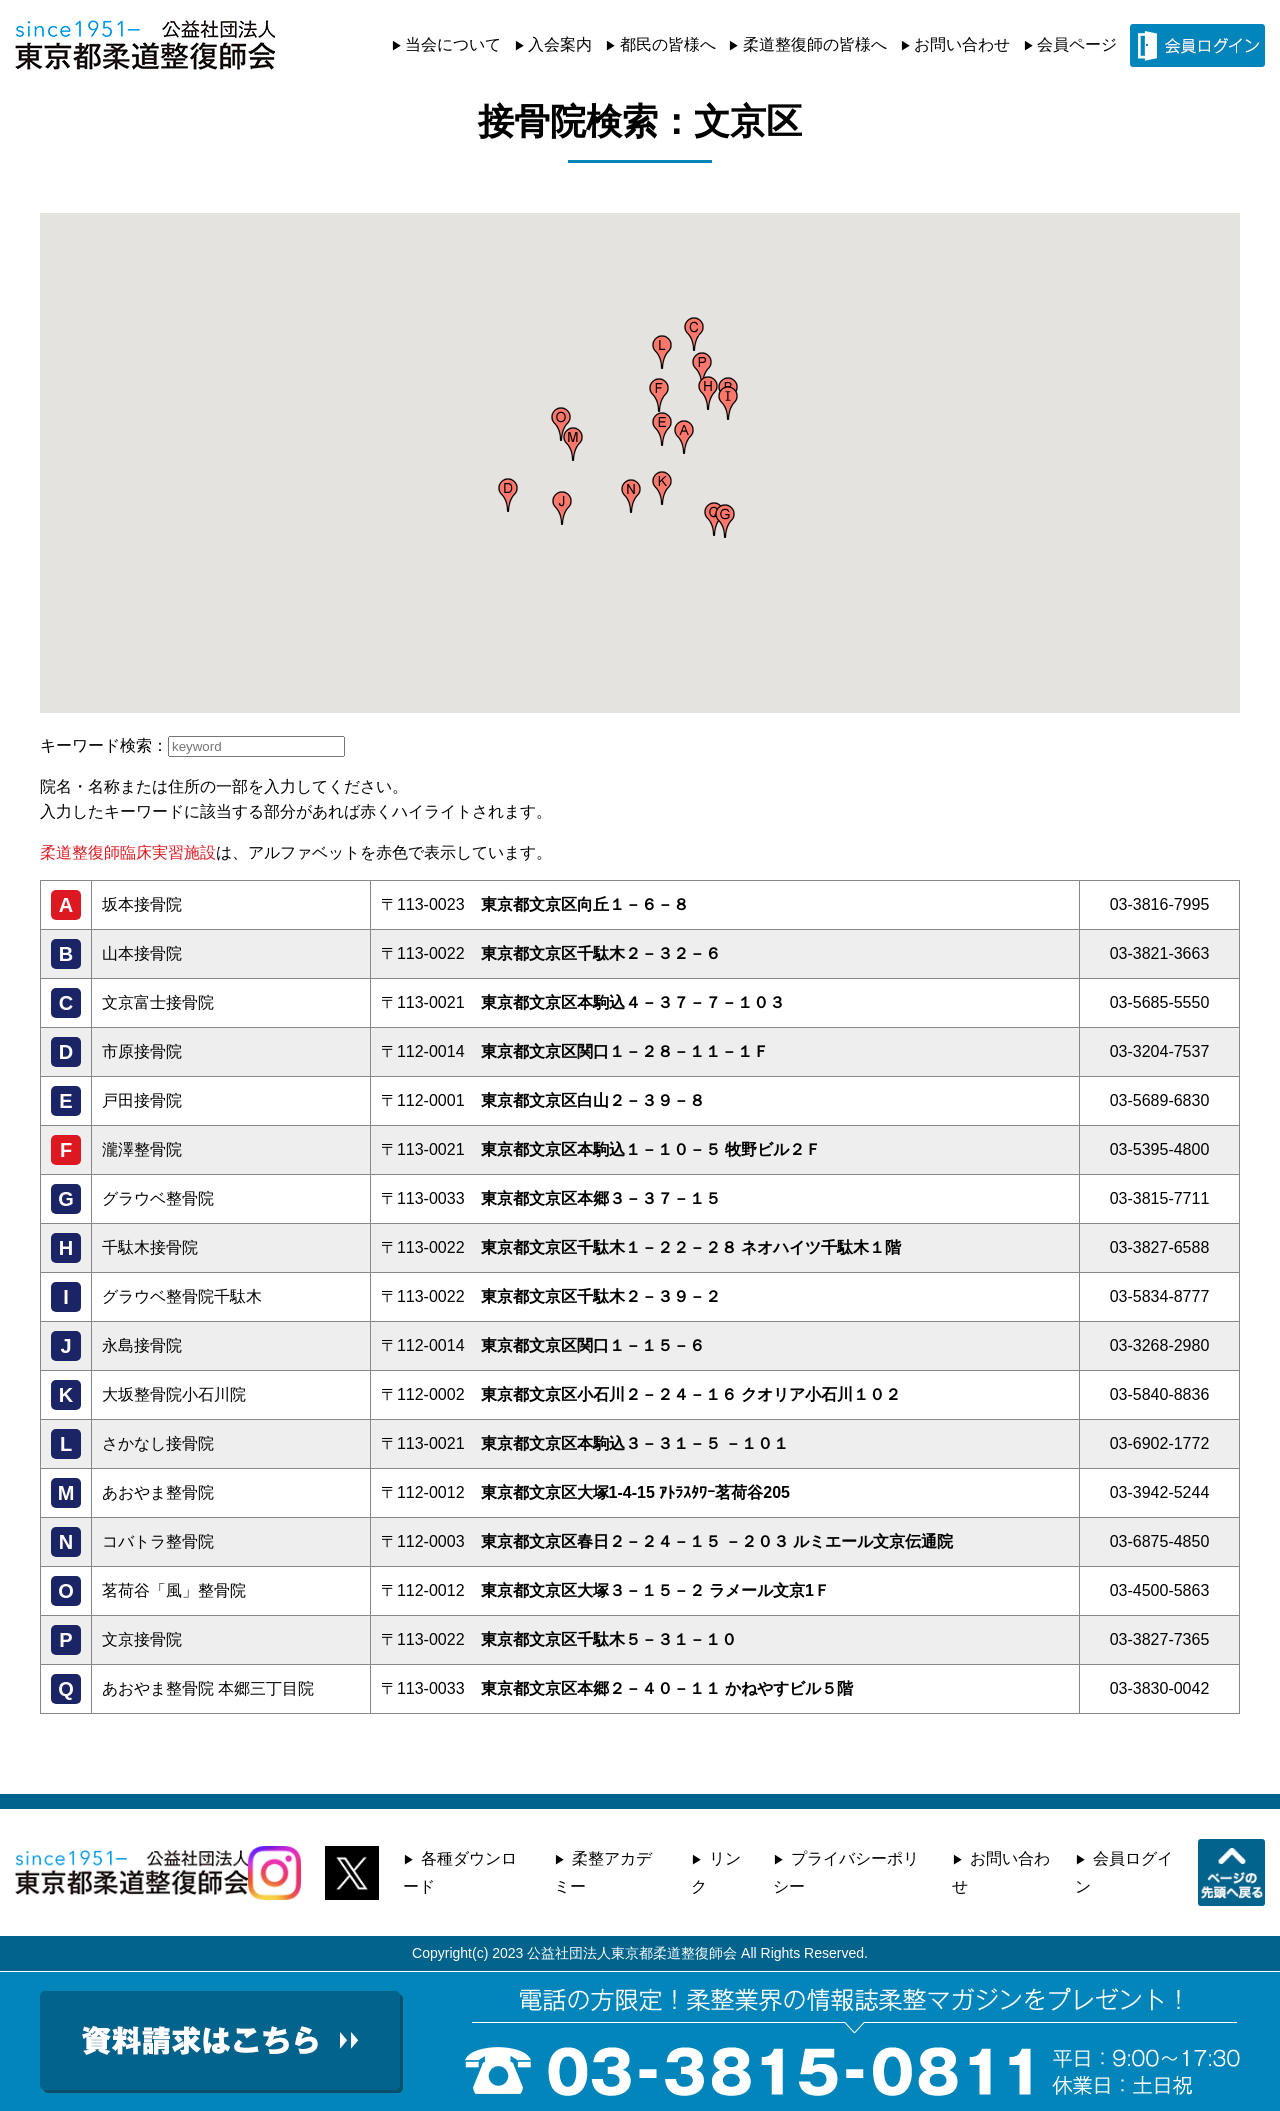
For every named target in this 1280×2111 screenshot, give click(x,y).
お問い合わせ (962, 44)
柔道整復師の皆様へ (815, 44)
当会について (453, 44)
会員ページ (1077, 44)
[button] (684, 437)
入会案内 (560, 44)
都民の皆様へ (668, 44)
